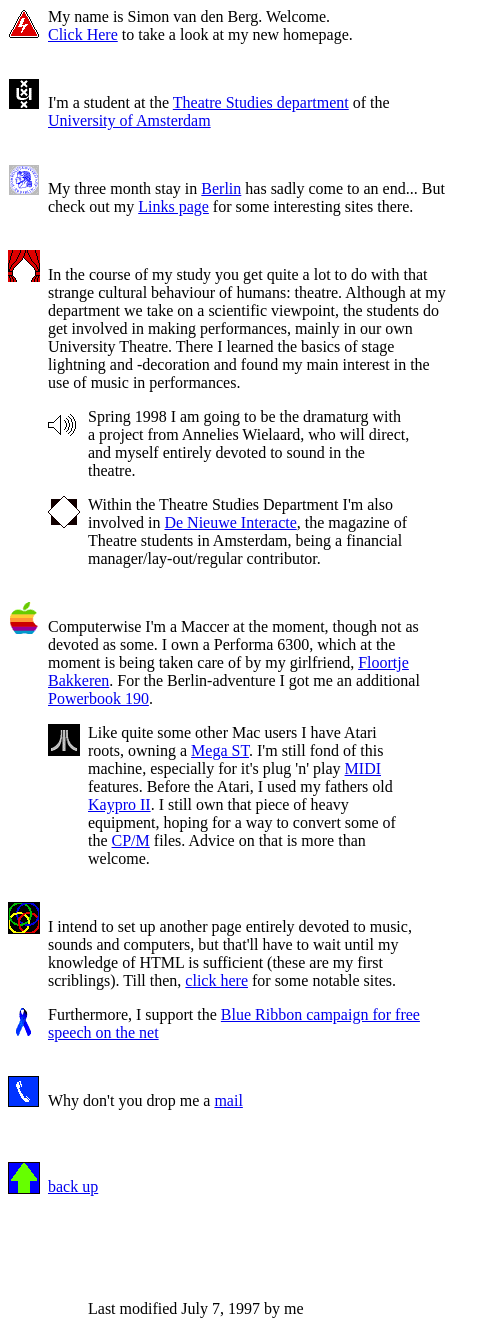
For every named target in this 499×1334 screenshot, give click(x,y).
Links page (173, 206)
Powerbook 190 (98, 698)
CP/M (131, 840)
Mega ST (220, 750)
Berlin (221, 188)
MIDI (363, 768)
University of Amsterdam (129, 120)
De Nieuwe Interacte (230, 522)
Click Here (83, 34)
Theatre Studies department (261, 102)
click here (216, 980)
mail (228, 1100)
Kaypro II (119, 804)
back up (73, 1186)
